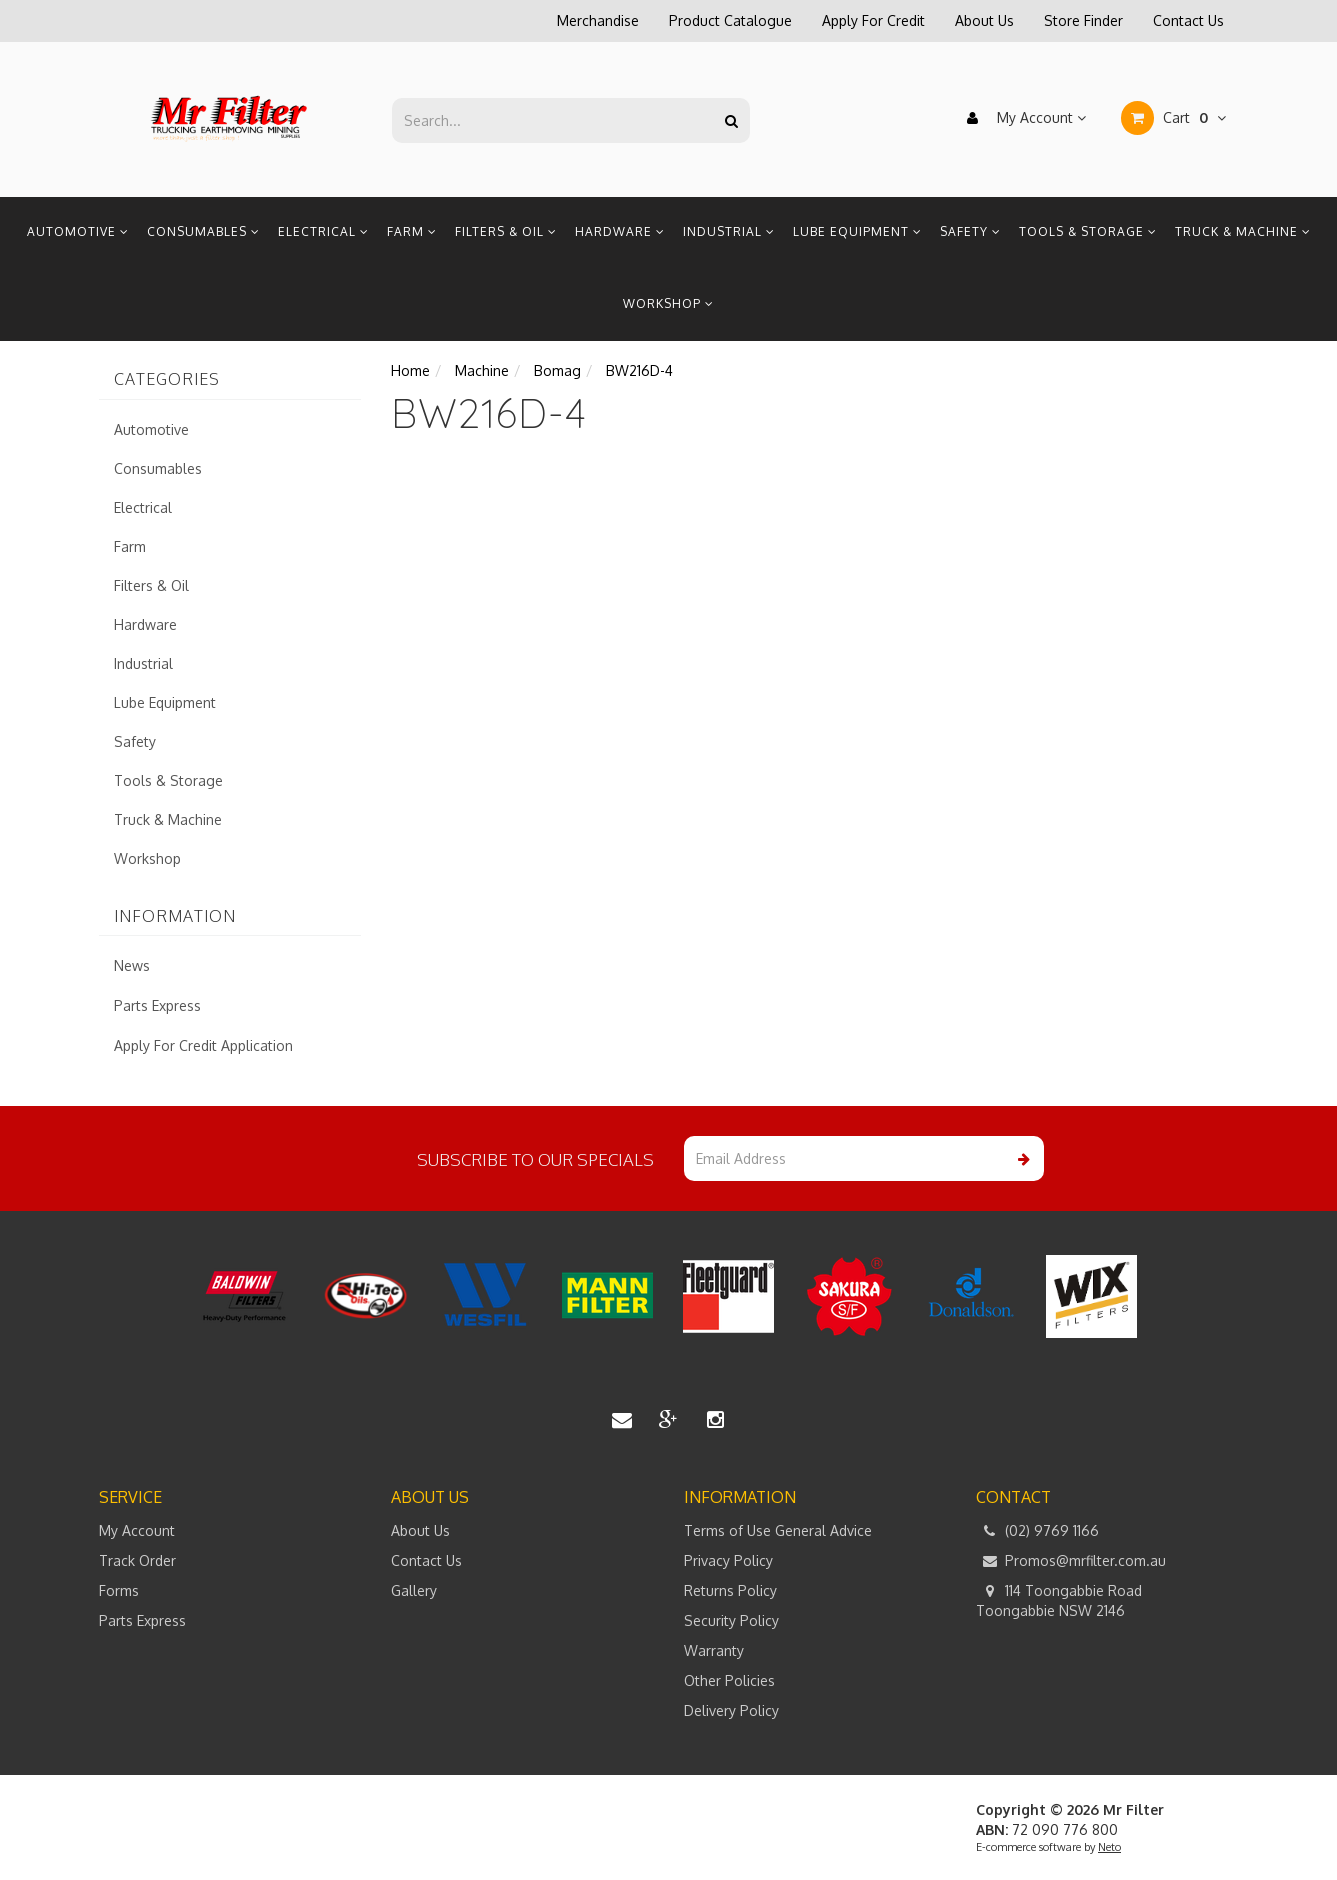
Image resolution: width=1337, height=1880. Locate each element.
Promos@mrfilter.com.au (1071, 1561)
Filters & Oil (506, 231)
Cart (1173, 118)
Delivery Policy (731, 1710)
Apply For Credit (873, 20)
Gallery (414, 1590)
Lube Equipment (857, 231)
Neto (1109, 1847)
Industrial (729, 231)
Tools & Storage (1088, 231)
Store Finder (1083, 20)
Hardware (620, 231)
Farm (412, 231)
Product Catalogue (730, 20)
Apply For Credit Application (203, 1045)
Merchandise (598, 20)
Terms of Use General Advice (778, 1530)
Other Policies (729, 1680)
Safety (970, 231)
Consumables (203, 231)
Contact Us (1188, 20)
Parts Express (157, 1005)
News (132, 965)
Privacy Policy (728, 1560)
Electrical (323, 231)
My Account (1021, 118)
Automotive (78, 231)
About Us (984, 20)
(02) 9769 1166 (1037, 1531)
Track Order (137, 1560)
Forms (119, 1590)
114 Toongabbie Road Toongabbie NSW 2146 (1059, 1600)
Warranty (714, 1650)
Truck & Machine (1243, 231)
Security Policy (731, 1620)
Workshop (668, 303)
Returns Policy (730, 1590)
